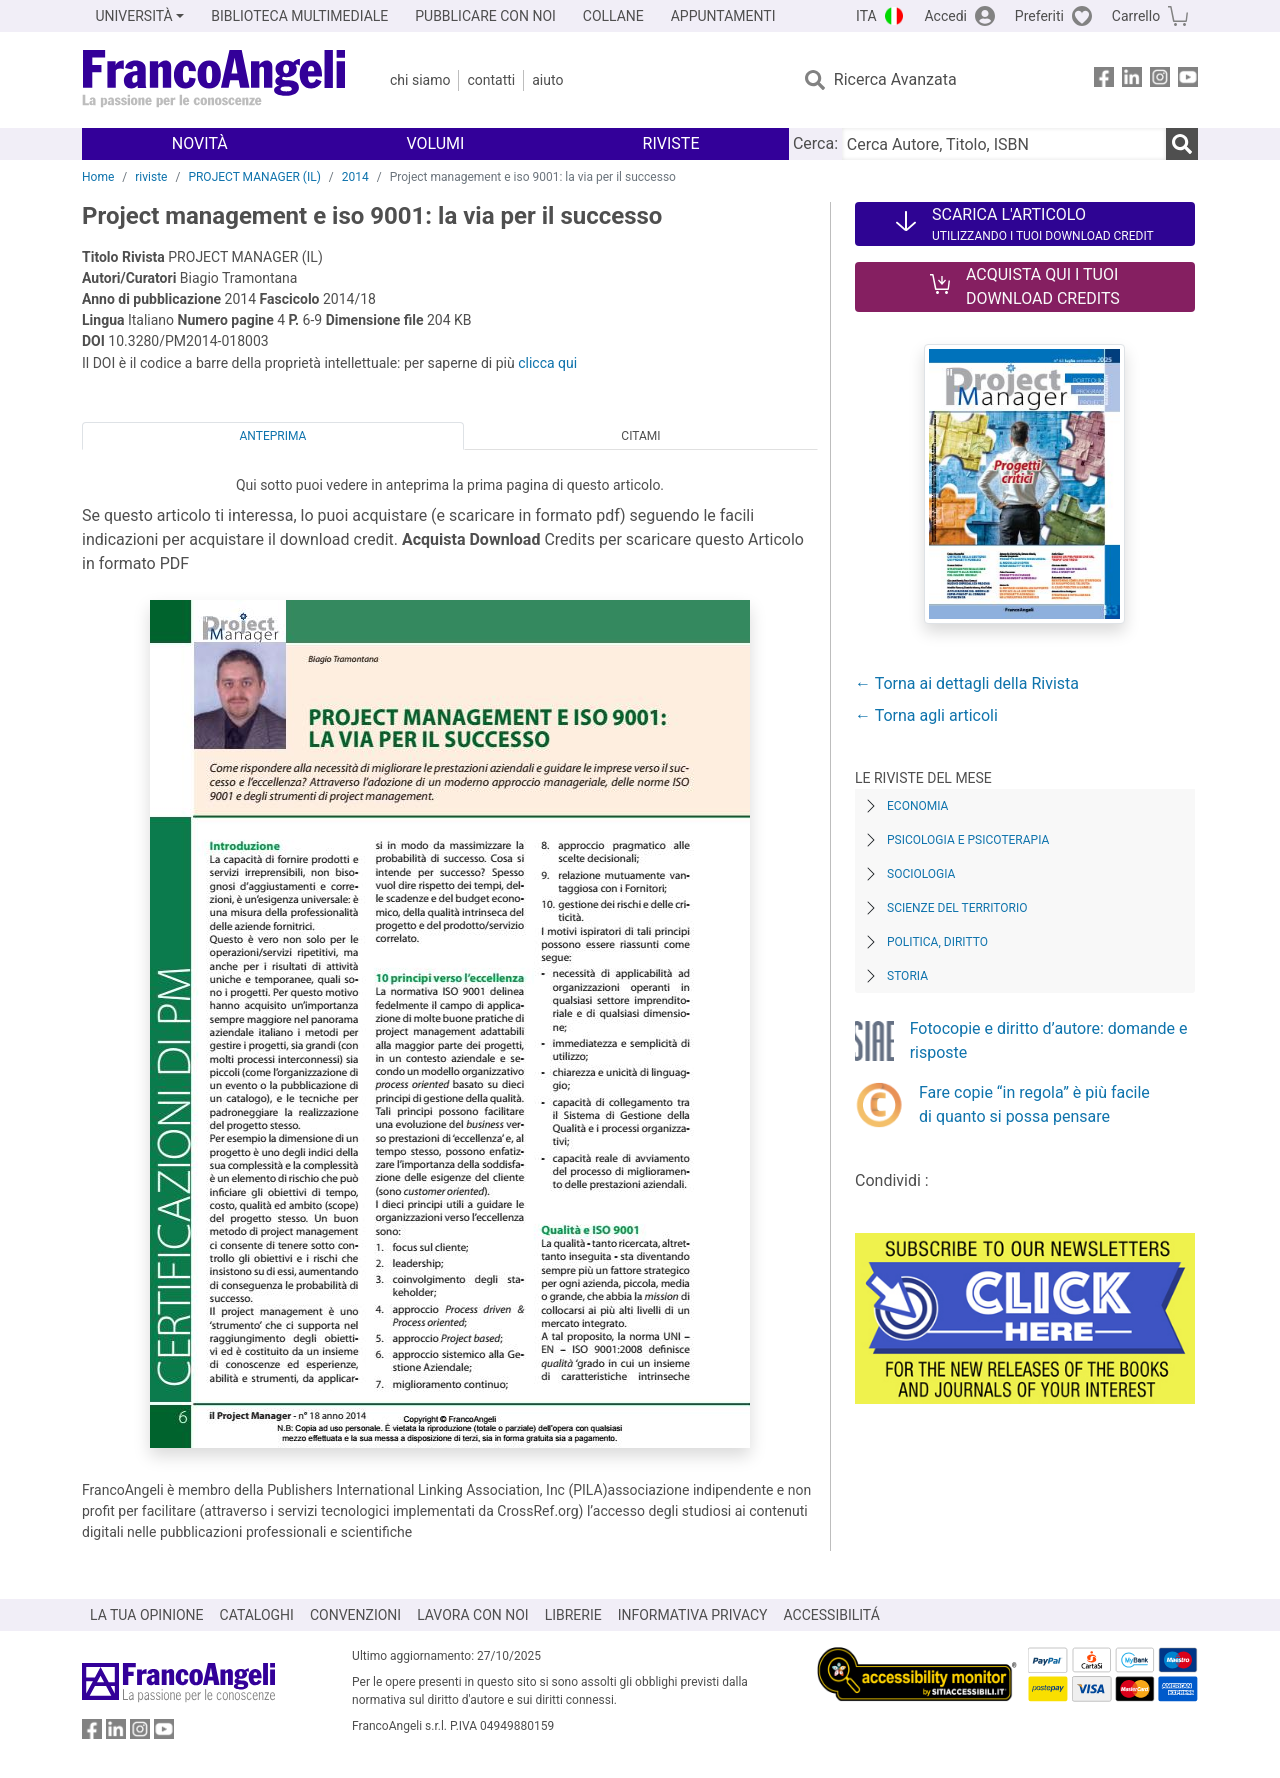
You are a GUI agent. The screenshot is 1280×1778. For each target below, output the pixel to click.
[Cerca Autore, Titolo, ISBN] (1004, 144)
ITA (866, 16)
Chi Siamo (420, 80)
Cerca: (815, 143)
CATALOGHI (257, 1615)
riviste (151, 177)
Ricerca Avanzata (895, 79)
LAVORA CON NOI (473, 1615)
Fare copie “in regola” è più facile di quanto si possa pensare (1034, 1104)
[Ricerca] (1182, 144)
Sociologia (921, 874)
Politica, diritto (937, 942)
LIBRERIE (573, 1615)
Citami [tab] (640, 436)
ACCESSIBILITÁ (832, 1615)
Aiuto (547, 80)
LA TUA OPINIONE (147, 1615)
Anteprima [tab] (273, 436)
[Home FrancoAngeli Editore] (214, 80)
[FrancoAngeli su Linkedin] (1132, 80)
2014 (355, 177)
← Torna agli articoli (926, 715)
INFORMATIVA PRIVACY (693, 1615)
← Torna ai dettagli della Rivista (967, 683)
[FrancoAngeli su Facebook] (1104, 80)
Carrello (1136, 16)
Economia (917, 806)
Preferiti (1039, 16)
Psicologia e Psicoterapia (968, 840)
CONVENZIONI (355, 1615)
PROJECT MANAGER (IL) (254, 177)
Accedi (945, 16)
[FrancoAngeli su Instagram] (1160, 80)
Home (98, 177)
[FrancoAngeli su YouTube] (1188, 80)
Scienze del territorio (957, 908)
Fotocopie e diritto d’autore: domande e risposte (1049, 1040)
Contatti (491, 80)
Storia (907, 976)
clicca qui (547, 363)
